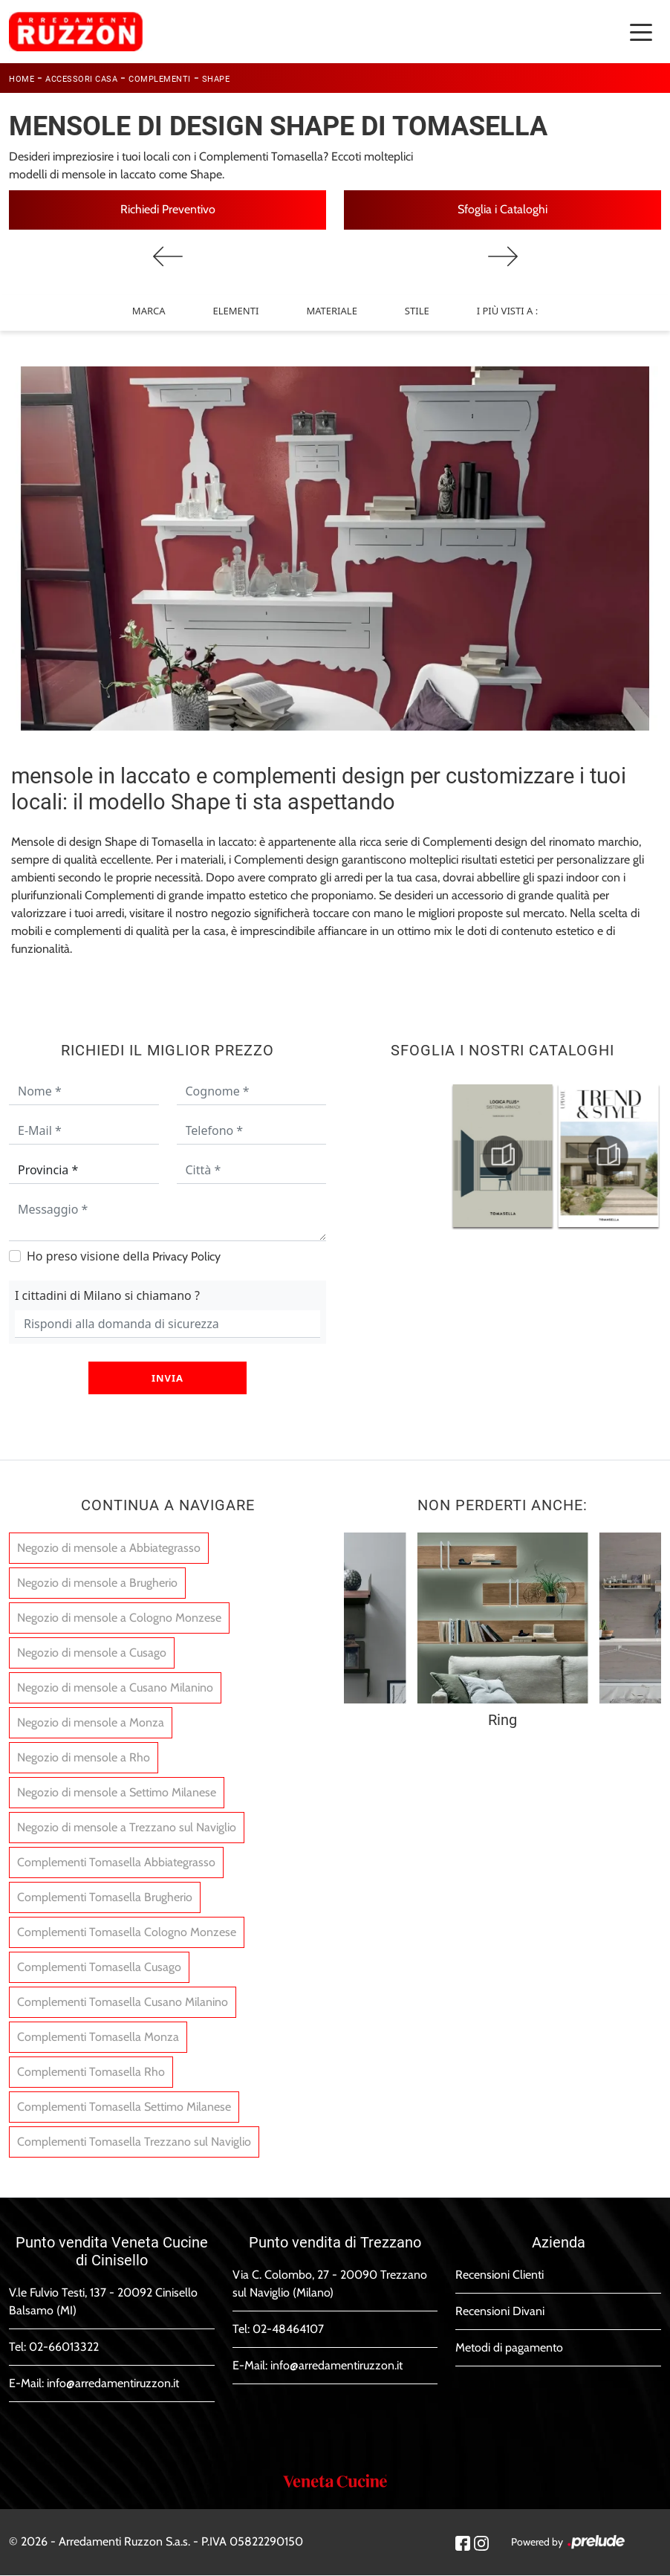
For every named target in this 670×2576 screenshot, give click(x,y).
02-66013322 (64, 2347)
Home (21, 79)
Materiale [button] (331, 310)
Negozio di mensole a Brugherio (97, 1583)
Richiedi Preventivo (167, 209)
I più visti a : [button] (507, 310)
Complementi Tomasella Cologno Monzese (126, 1933)
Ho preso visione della (124, 1256)
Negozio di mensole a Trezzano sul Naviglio (126, 1828)
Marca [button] (149, 310)
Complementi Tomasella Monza (98, 2037)
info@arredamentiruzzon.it (113, 2384)
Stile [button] (417, 310)
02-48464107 (288, 2330)
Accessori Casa (81, 79)
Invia (167, 1378)
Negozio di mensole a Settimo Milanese (116, 1793)
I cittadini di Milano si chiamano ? (107, 1295)
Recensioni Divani (499, 2312)
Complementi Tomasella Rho (91, 2072)
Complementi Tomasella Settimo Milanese (124, 2107)
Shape (216, 79)
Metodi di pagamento (509, 2348)
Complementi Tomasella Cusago (99, 1968)
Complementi (160, 79)
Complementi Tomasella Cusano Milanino (122, 2003)
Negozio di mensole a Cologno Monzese (119, 1618)
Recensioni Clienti (499, 2275)
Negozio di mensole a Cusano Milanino (115, 1688)
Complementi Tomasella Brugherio (104, 1898)
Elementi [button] (236, 310)
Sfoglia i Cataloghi (502, 209)
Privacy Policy (186, 1256)
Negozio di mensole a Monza (90, 1723)
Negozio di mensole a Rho (83, 1758)
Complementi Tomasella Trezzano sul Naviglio (134, 2142)
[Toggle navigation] (641, 31)
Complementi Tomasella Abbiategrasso (116, 1863)
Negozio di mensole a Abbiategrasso (109, 1548)
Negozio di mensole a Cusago (91, 1653)
